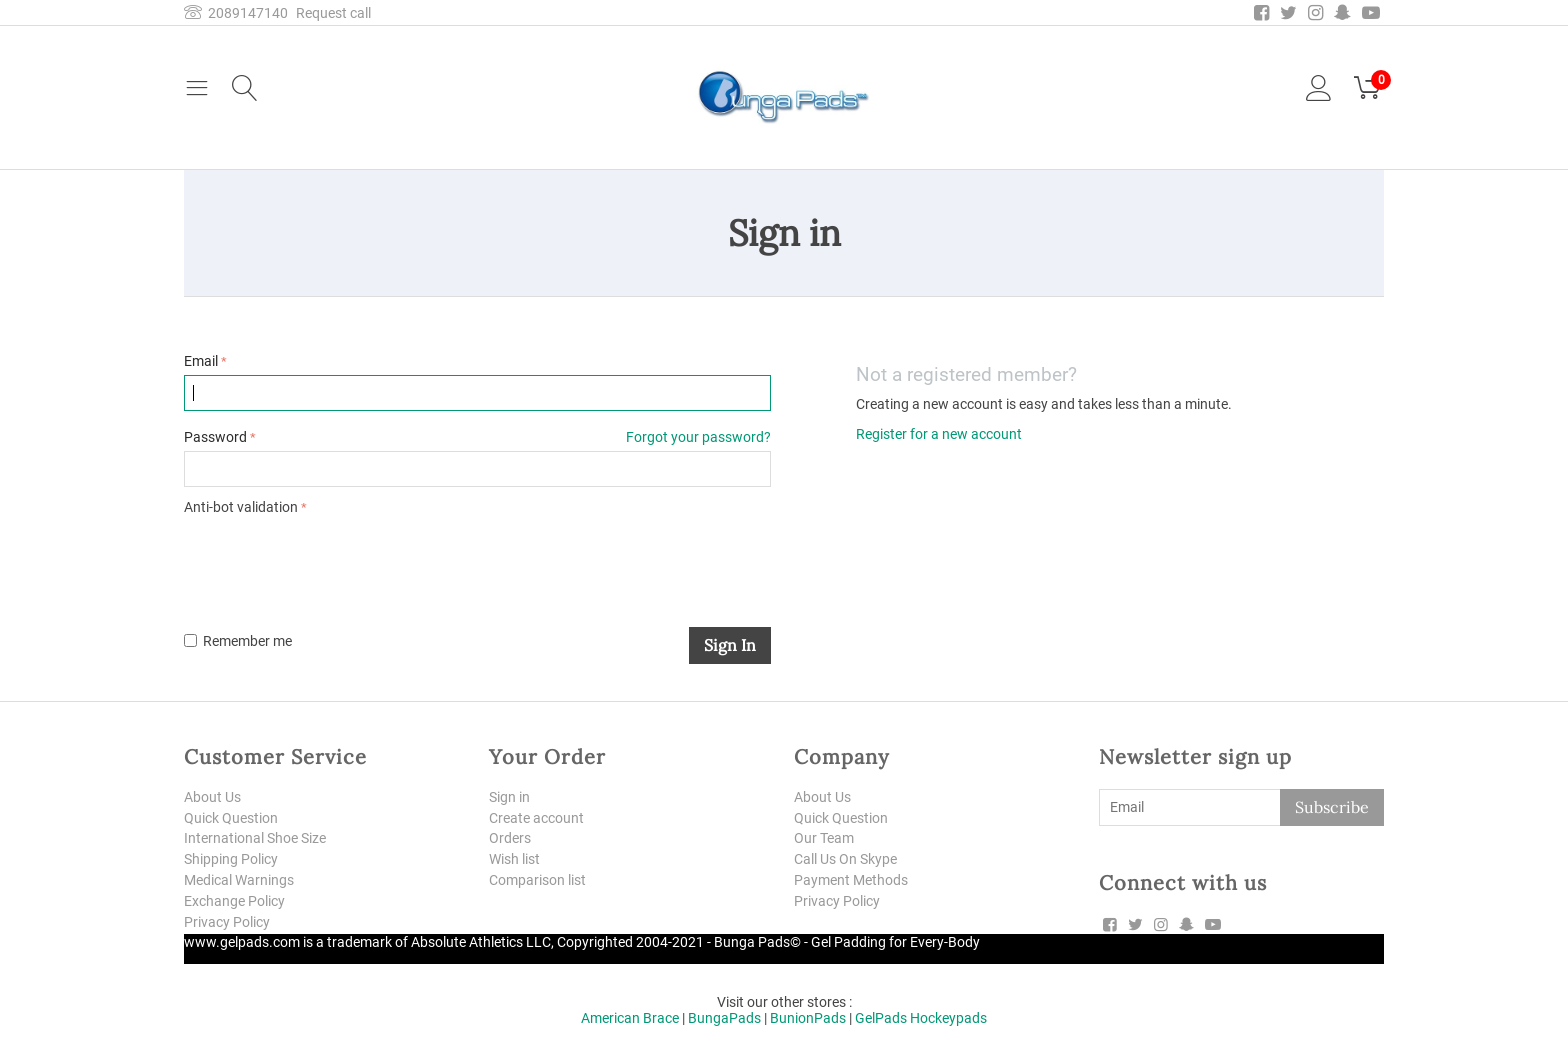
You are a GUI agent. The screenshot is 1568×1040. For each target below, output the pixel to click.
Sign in (730, 645)
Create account (536, 818)
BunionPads (808, 1018)
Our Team (824, 838)
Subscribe (1332, 807)
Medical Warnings (239, 880)
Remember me (238, 641)
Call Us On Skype (845, 859)
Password (215, 437)
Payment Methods (851, 880)
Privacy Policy (227, 922)
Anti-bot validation (241, 507)
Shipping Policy (231, 859)
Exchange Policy (234, 901)
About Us (212, 797)
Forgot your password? (698, 437)
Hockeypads (948, 1018)
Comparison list (537, 880)
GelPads (881, 1018)
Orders (510, 838)
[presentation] (336, 559)
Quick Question (231, 818)
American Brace (630, 1018)
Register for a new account (939, 434)
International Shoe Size (255, 838)
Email (201, 361)
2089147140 (236, 13)
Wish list (514, 859)
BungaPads (724, 1018)
